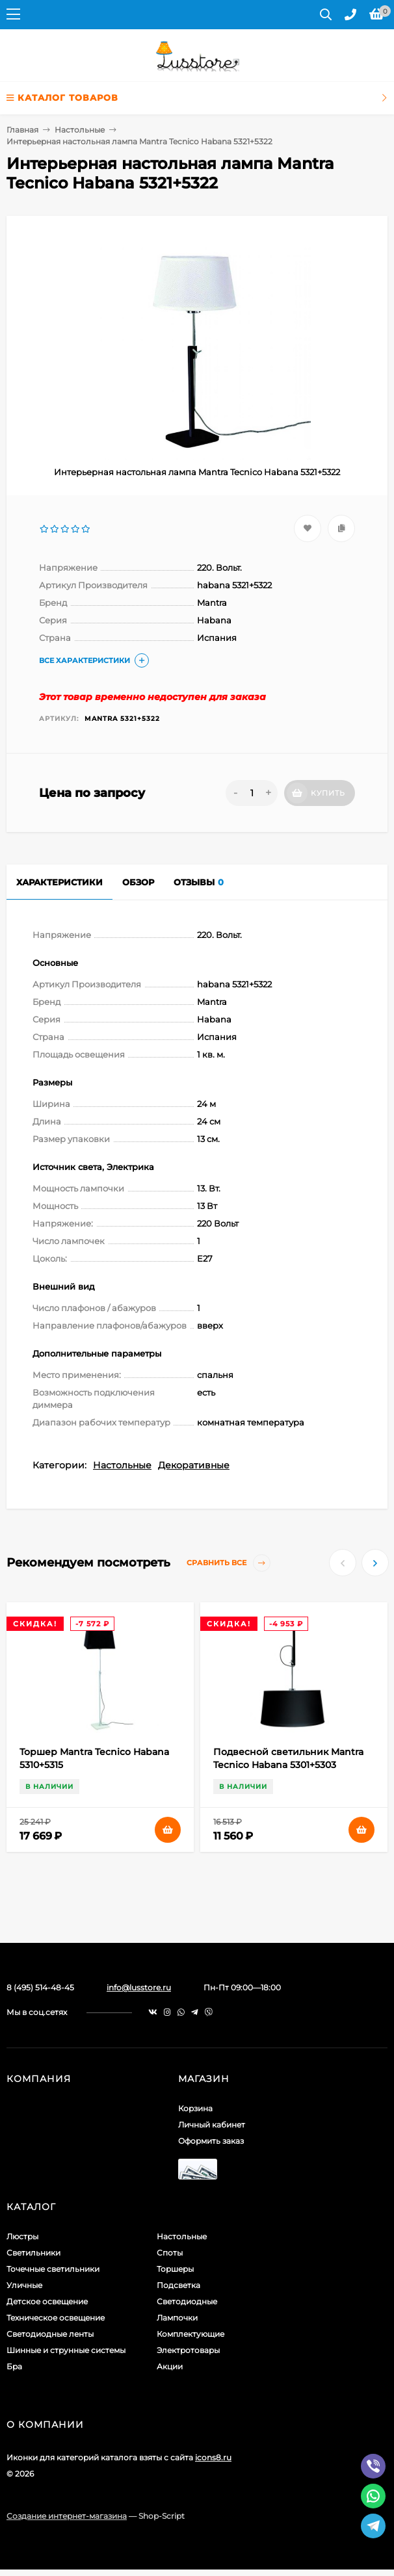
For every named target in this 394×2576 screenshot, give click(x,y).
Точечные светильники (53, 2269)
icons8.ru (213, 2457)
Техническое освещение (56, 2317)
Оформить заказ (211, 2141)
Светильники (33, 2252)
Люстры (22, 2236)
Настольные (80, 130)
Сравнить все (228, 1563)
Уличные (24, 2285)
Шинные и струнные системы (66, 2350)
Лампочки (177, 2317)
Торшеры (175, 2269)
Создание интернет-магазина (67, 2516)
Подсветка (178, 2285)
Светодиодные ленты (50, 2334)
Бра (14, 2366)
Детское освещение (47, 2301)
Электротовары (188, 2350)
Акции (170, 2366)
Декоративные (194, 1465)
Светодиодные (187, 2301)
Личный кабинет (211, 2124)
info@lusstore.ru (139, 1987)
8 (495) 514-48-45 (40, 1987)
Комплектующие (190, 2334)
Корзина (195, 2108)
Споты (170, 2252)
